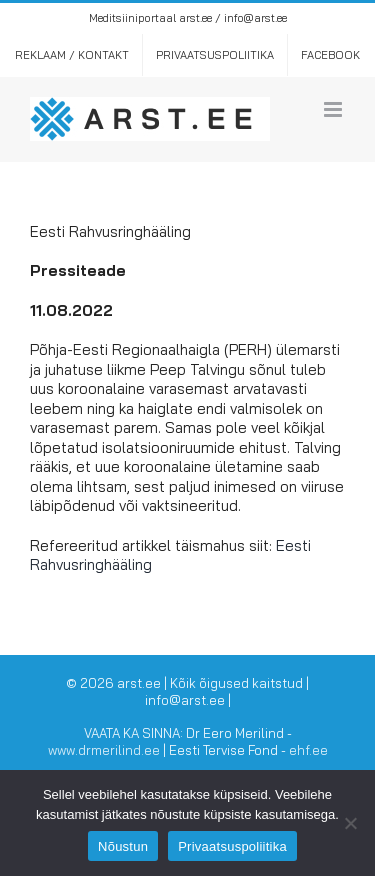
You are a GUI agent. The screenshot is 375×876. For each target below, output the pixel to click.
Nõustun (123, 846)
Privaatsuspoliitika (232, 846)
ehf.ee (308, 750)
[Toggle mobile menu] (334, 109)
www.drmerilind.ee (104, 750)
